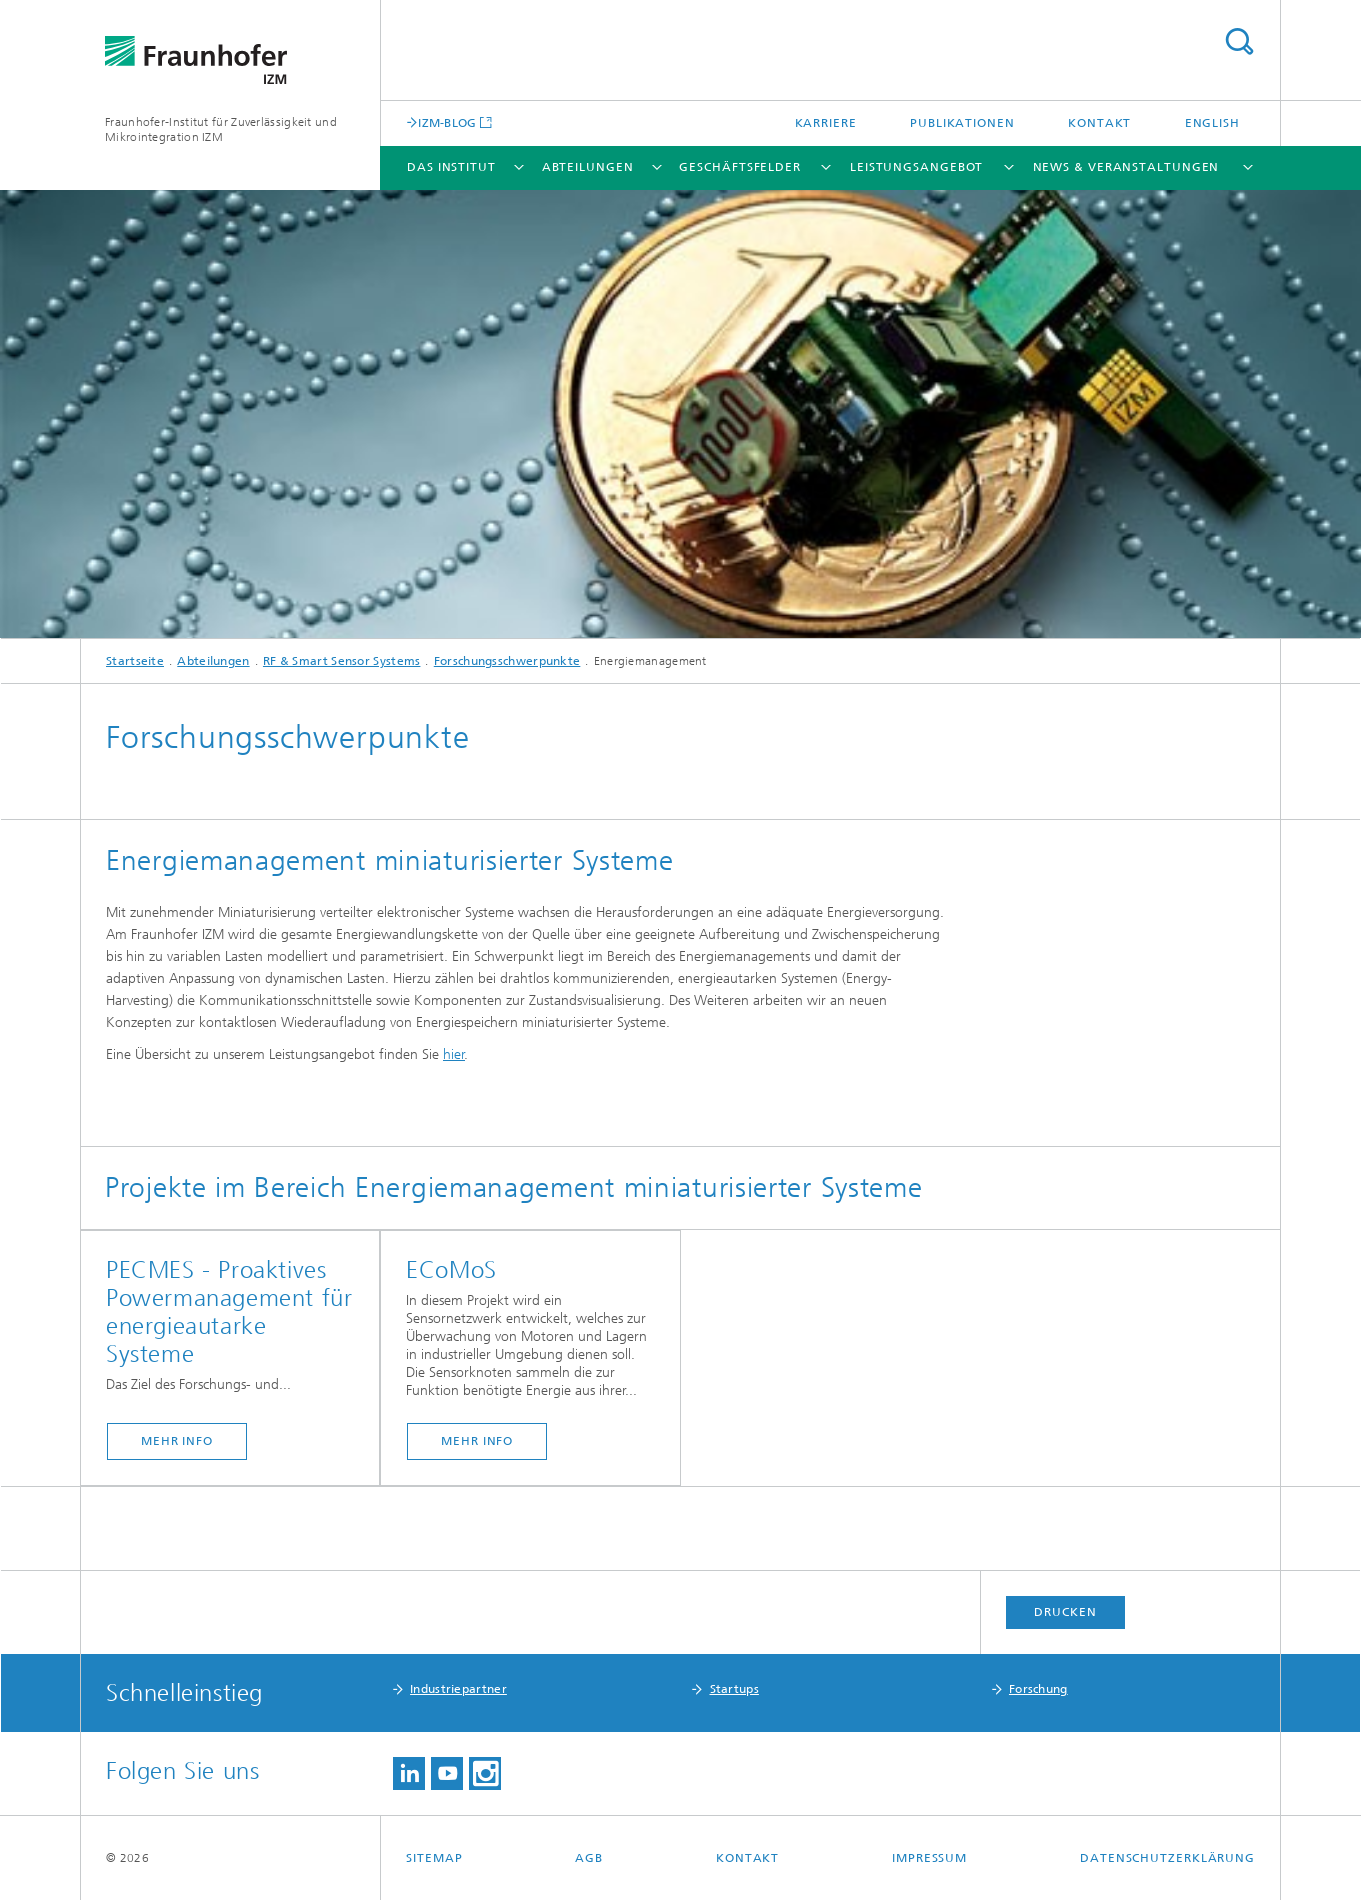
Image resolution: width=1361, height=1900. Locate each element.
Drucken (1065, 1612)
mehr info (177, 1441)
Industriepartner (458, 1689)
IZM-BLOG (447, 122)
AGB (589, 1858)
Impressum (929, 1858)
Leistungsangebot (916, 167)
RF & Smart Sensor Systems (342, 661)
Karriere (826, 123)
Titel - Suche (1239, 41)
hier (454, 1054)
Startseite (135, 661)
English (1212, 123)
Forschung (1038, 1689)
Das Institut (451, 167)
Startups (734, 1689)
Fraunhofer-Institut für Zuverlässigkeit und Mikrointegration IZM (221, 129)
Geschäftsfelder (740, 167)
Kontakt (1099, 123)
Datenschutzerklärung (1167, 1858)
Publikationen (962, 123)
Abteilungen (588, 167)
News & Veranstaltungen (1126, 167)
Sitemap (434, 1858)
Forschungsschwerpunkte (507, 661)
